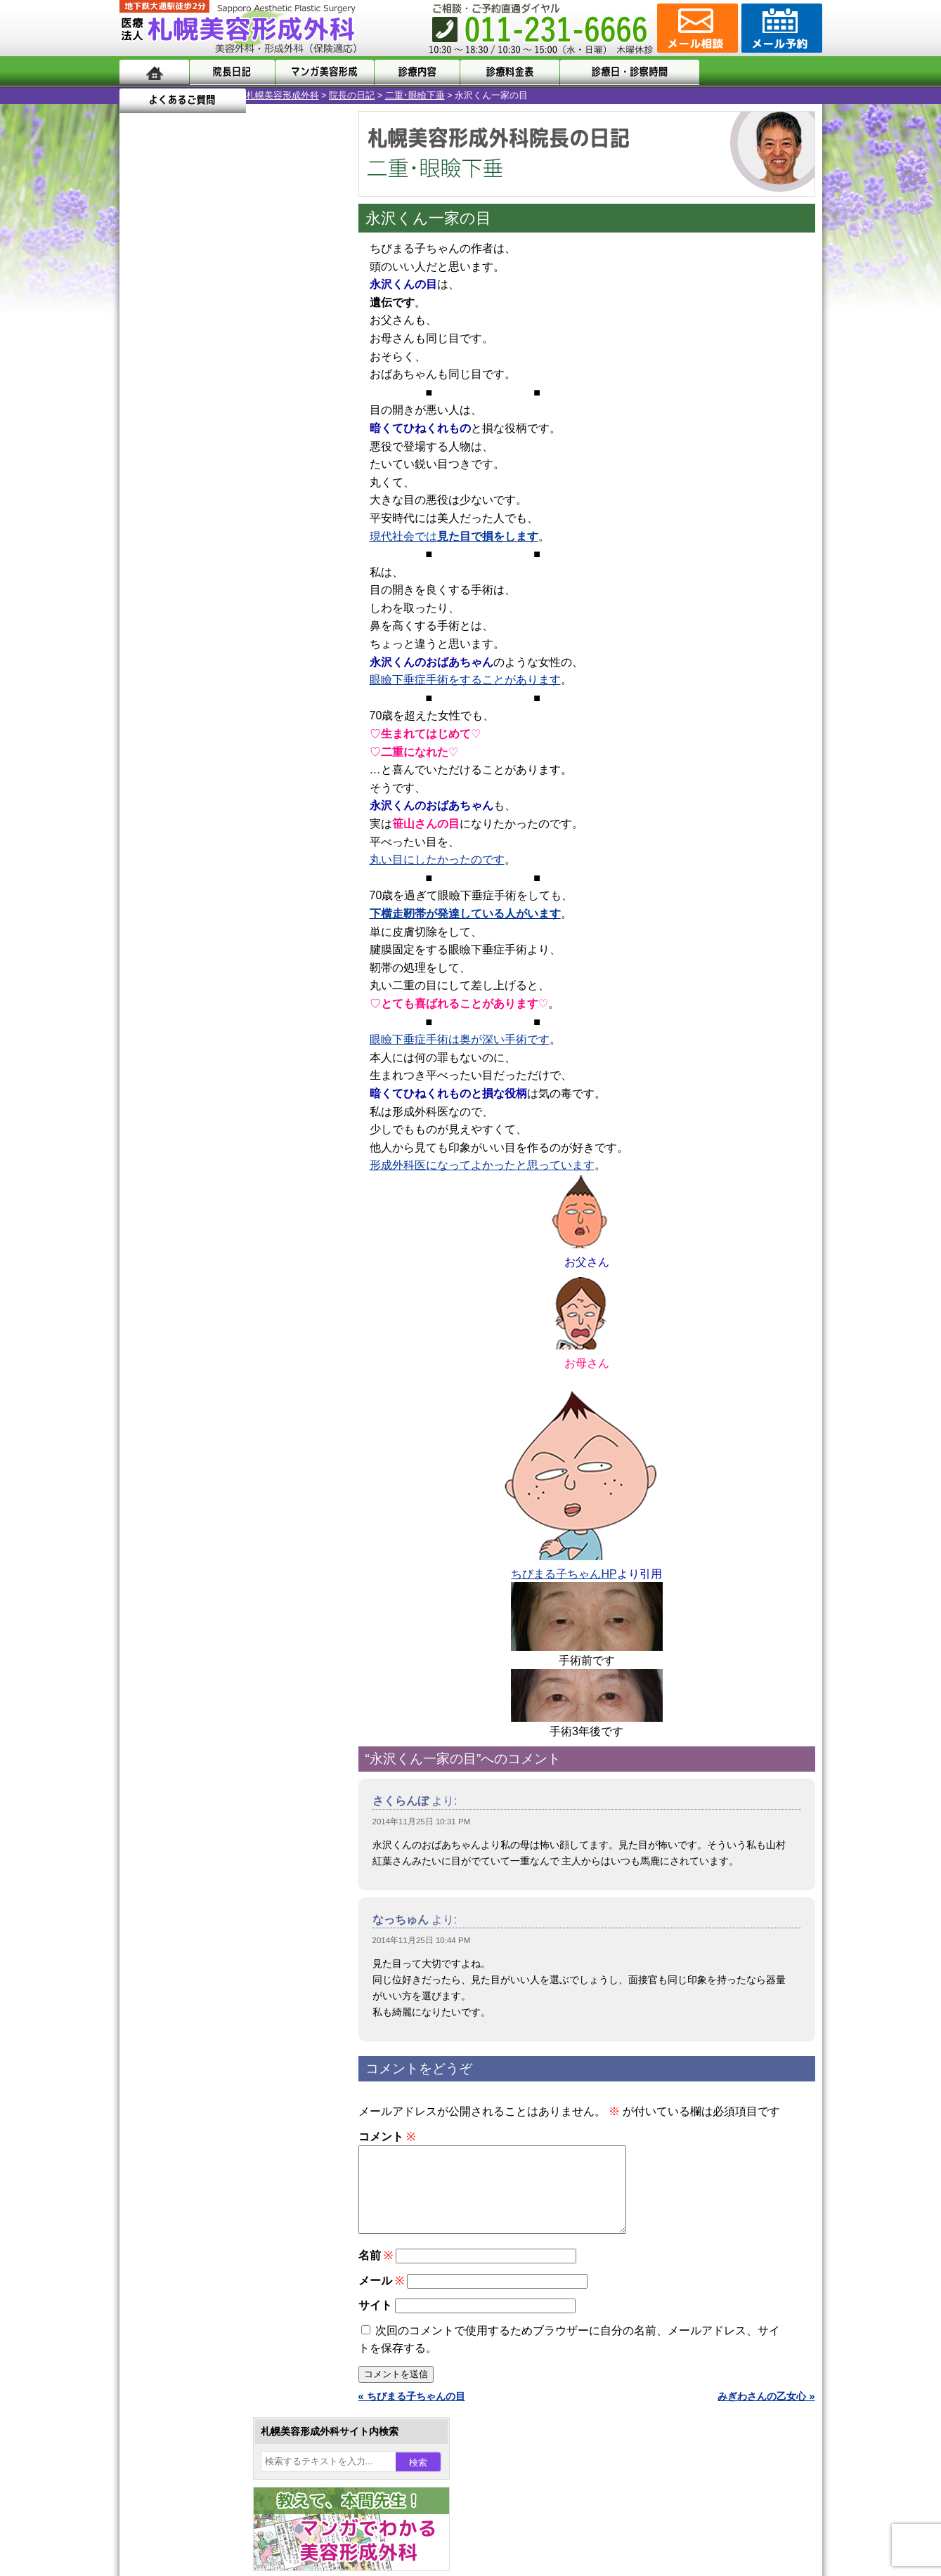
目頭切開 (186, 1636)
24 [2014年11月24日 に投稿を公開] (170, 524)
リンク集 (166, 1916)
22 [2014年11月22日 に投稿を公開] (305, 503)
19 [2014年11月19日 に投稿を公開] (224, 503)
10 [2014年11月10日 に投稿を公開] (170, 482)
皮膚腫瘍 (186, 1611)
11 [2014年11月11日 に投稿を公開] (196, 482)
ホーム (154, 72)
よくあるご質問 (759, 72)
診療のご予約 (780, 28)
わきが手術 (217, 1384)
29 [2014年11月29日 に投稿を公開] (305, 524)
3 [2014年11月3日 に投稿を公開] (170, 461)
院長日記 (231, 72)
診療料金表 (505, 72)
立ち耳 (181, 1434)
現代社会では (454, 536)
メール (381, 2297)
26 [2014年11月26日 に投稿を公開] (224, 524)
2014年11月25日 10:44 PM (421, 1940)
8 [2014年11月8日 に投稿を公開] (304, 461)
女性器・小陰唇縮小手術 (220, 1308)
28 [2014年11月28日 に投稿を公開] (277, 524)
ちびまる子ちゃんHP (563, 1574)
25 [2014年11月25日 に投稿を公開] (196, 524)
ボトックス (191, 1662)
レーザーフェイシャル (216, 1485)
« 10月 (143, 573)
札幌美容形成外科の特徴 (201, 1764)
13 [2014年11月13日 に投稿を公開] (251, 482)
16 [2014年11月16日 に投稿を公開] (143, 503)
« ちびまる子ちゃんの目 (411, 2413)
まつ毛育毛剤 (196, 1561)
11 (229, 678)
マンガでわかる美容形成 (323, 72)
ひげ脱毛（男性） (206, 1510)
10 (215, 678)
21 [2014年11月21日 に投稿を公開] (277, 503)
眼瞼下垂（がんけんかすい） (230, 1257)
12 (243, 678)
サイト (375, 2322)
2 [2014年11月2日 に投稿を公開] (143, 461)
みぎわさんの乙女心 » (766, 2413)
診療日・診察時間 (625, 72)
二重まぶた (191, 1333)
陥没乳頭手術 (196, 1282)
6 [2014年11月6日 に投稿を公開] (251, 461)
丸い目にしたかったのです (437, 859)
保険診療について (186, 1865)
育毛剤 (181, 1535)
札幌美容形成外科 (156, 95)
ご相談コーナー (696, 28)
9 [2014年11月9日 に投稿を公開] (143, 482)
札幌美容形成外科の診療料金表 (216, 1840)
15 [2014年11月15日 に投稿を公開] (305, 482)
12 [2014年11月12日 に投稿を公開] (224, 482)
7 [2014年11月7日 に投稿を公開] (277, 461)
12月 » (185, 573)
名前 (375, 2272)
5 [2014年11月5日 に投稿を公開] (224, 461)
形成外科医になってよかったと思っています (482, 1165)
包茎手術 (186, 1586)
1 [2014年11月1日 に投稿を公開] (304, 440)
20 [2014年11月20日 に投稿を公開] (251, 503)
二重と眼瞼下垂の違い (196, 1358)
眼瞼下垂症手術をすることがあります (465, 680)
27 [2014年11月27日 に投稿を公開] (251, 524)
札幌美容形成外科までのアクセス (220, 1815)
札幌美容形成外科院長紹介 (206, 1891)
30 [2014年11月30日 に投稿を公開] (143, 545)
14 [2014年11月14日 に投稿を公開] (277, 482)
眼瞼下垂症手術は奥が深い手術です (460, 1039)
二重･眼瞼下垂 (288, 95)
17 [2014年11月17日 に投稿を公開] (170, 503)
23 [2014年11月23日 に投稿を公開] (143, 524)
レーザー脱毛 (196, 1459)
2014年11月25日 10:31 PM (421, 1821)
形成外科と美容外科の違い (206, 1790)
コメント (386, 2137)
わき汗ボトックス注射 (216, 1409)
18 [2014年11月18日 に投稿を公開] (196, 503)
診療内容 (414, 72)
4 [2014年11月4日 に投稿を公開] (197, 461)
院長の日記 (225, 95)
